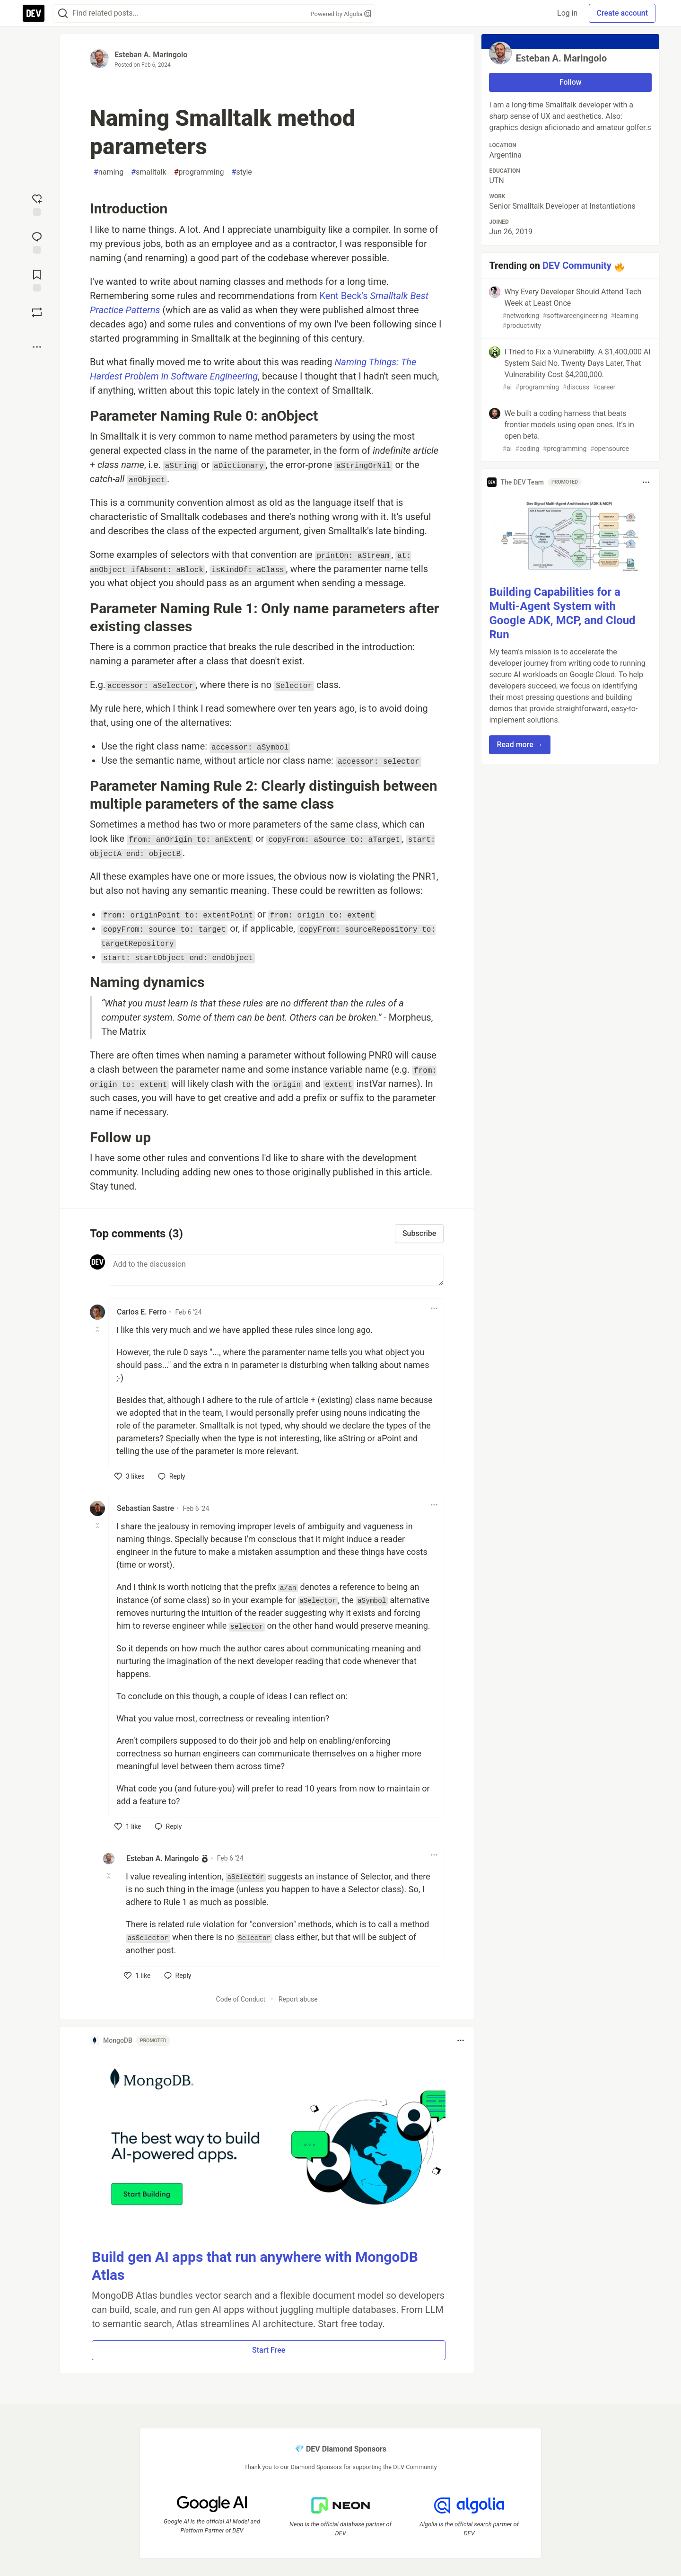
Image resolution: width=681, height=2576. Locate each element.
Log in (567, 13)
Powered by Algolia (340, 14)
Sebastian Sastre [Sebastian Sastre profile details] (145, 1508)
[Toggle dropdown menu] (434, 1308)
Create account (622, 13)
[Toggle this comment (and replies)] (98, 1329)
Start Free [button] (268, 2350)
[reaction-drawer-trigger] (37, 204)
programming (199, 172)
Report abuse (298, 1999)
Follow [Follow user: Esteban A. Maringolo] (570, 82)
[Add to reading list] (37, 280)
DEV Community (576, 265)
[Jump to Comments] (37, 242)
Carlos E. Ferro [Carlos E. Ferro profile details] (141, 1311)
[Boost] (37, 312)
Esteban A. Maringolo (150, 54)
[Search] (62, 13)
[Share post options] (36, 346)
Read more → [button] (519, 744)
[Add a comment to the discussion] (276, 1270)
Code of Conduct (241, 1999)
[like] (129, 1476)
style (242, 172)
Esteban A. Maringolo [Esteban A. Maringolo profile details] (162, 1858)
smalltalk (148, 172)
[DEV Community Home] (33, 13)
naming (108, 172)
